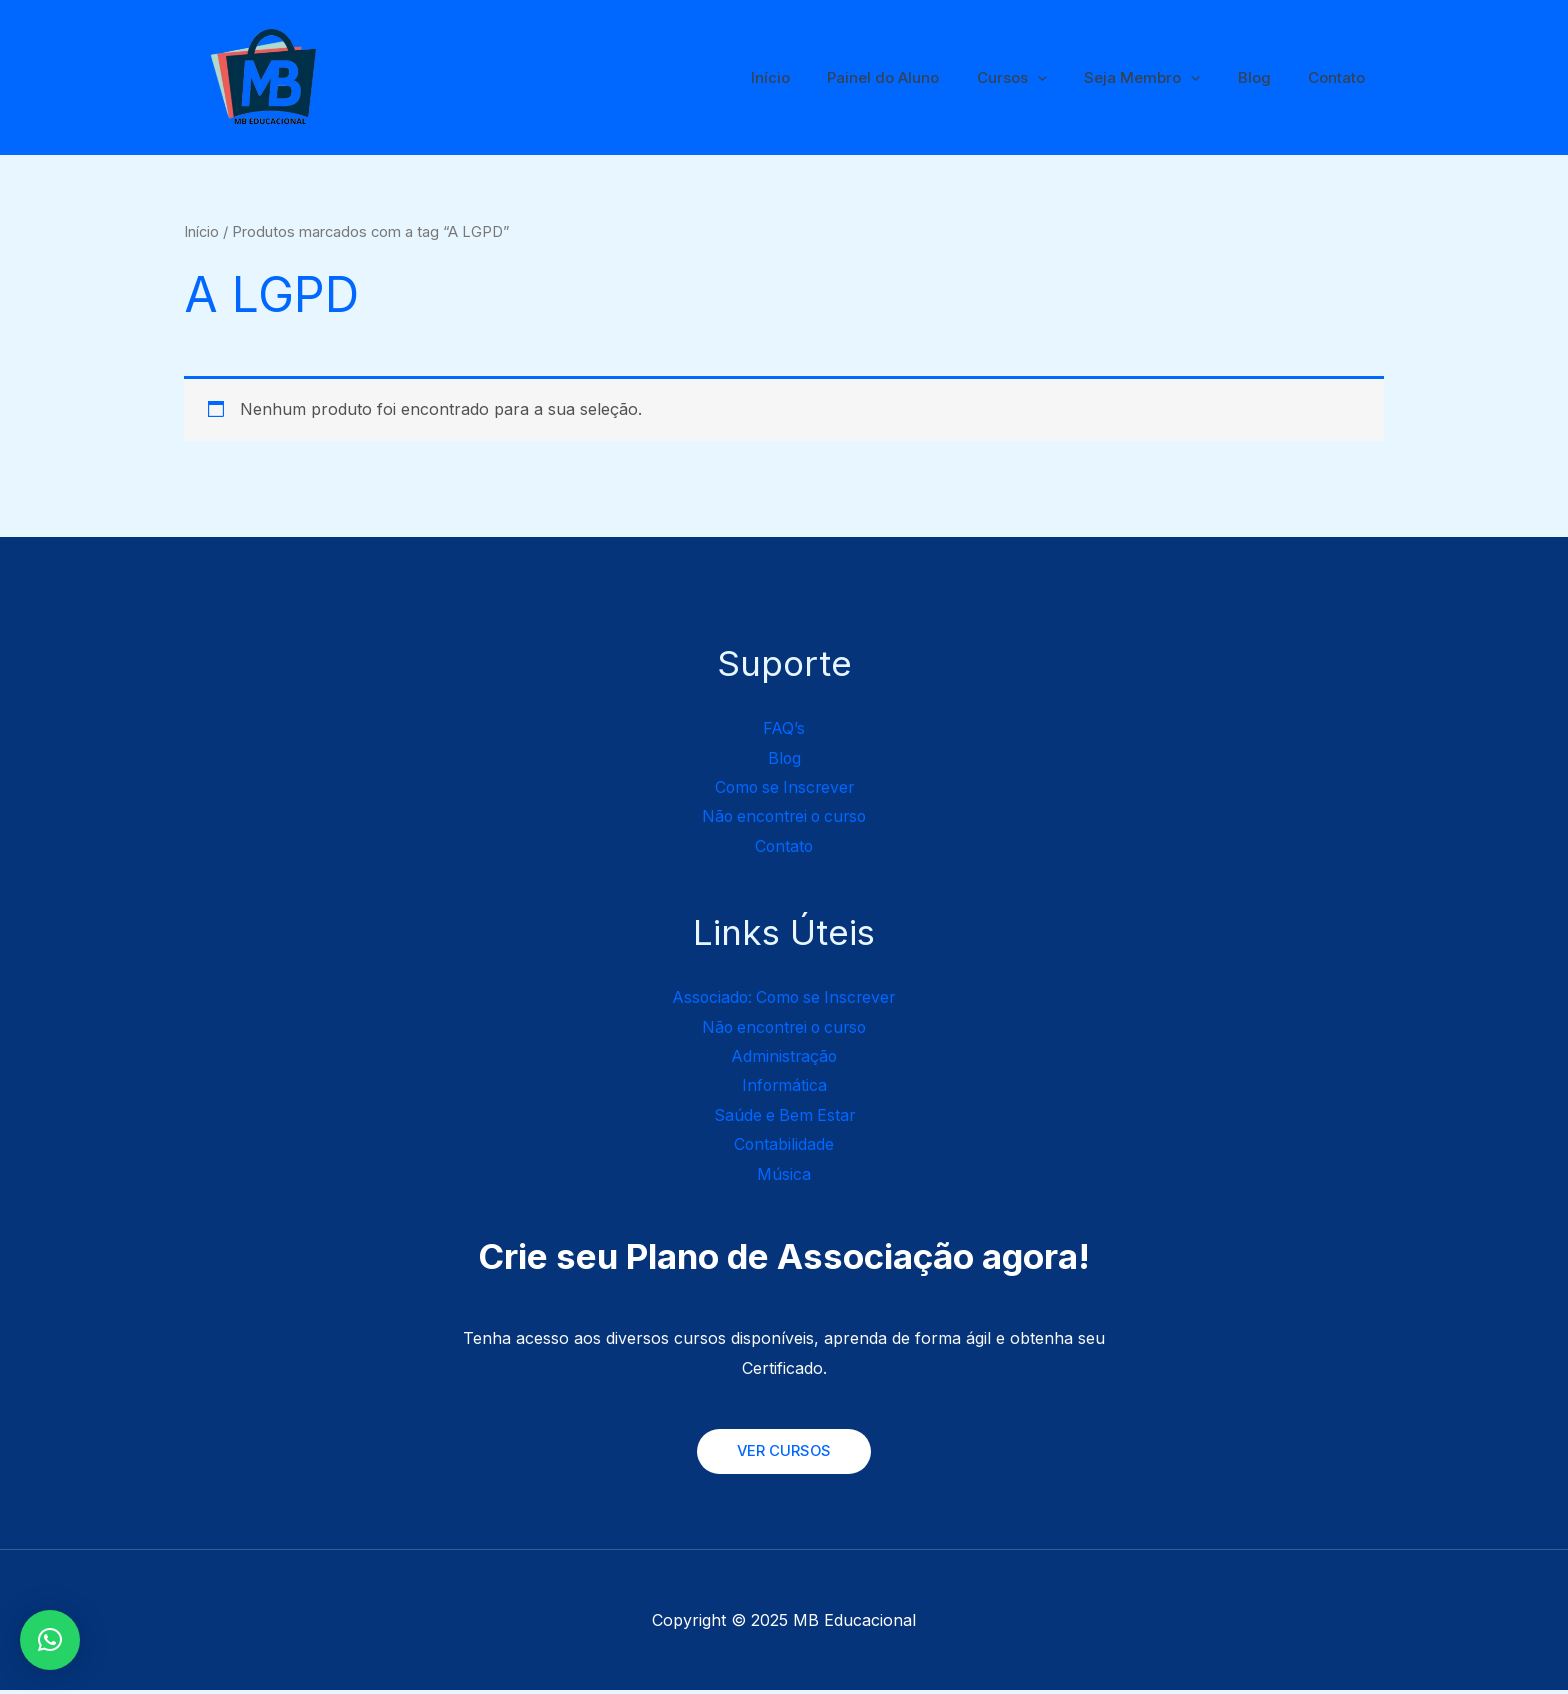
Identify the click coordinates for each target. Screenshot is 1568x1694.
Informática (784, 1087)
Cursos (1038, 78)
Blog (1265, 77)
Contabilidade (784, 1147)
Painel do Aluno (917, 77)
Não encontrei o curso (784, 817)
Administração (784, 1058)
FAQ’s (784, 728)
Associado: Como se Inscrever (784, 998)
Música (784, 1177)
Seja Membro (1161, 78)
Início (811, 77)
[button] (50, 1640)
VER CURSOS (784, 1454)
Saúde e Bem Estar (784, 1117)
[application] (1063, 78)
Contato (1340, 77)
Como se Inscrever (784, 787)
